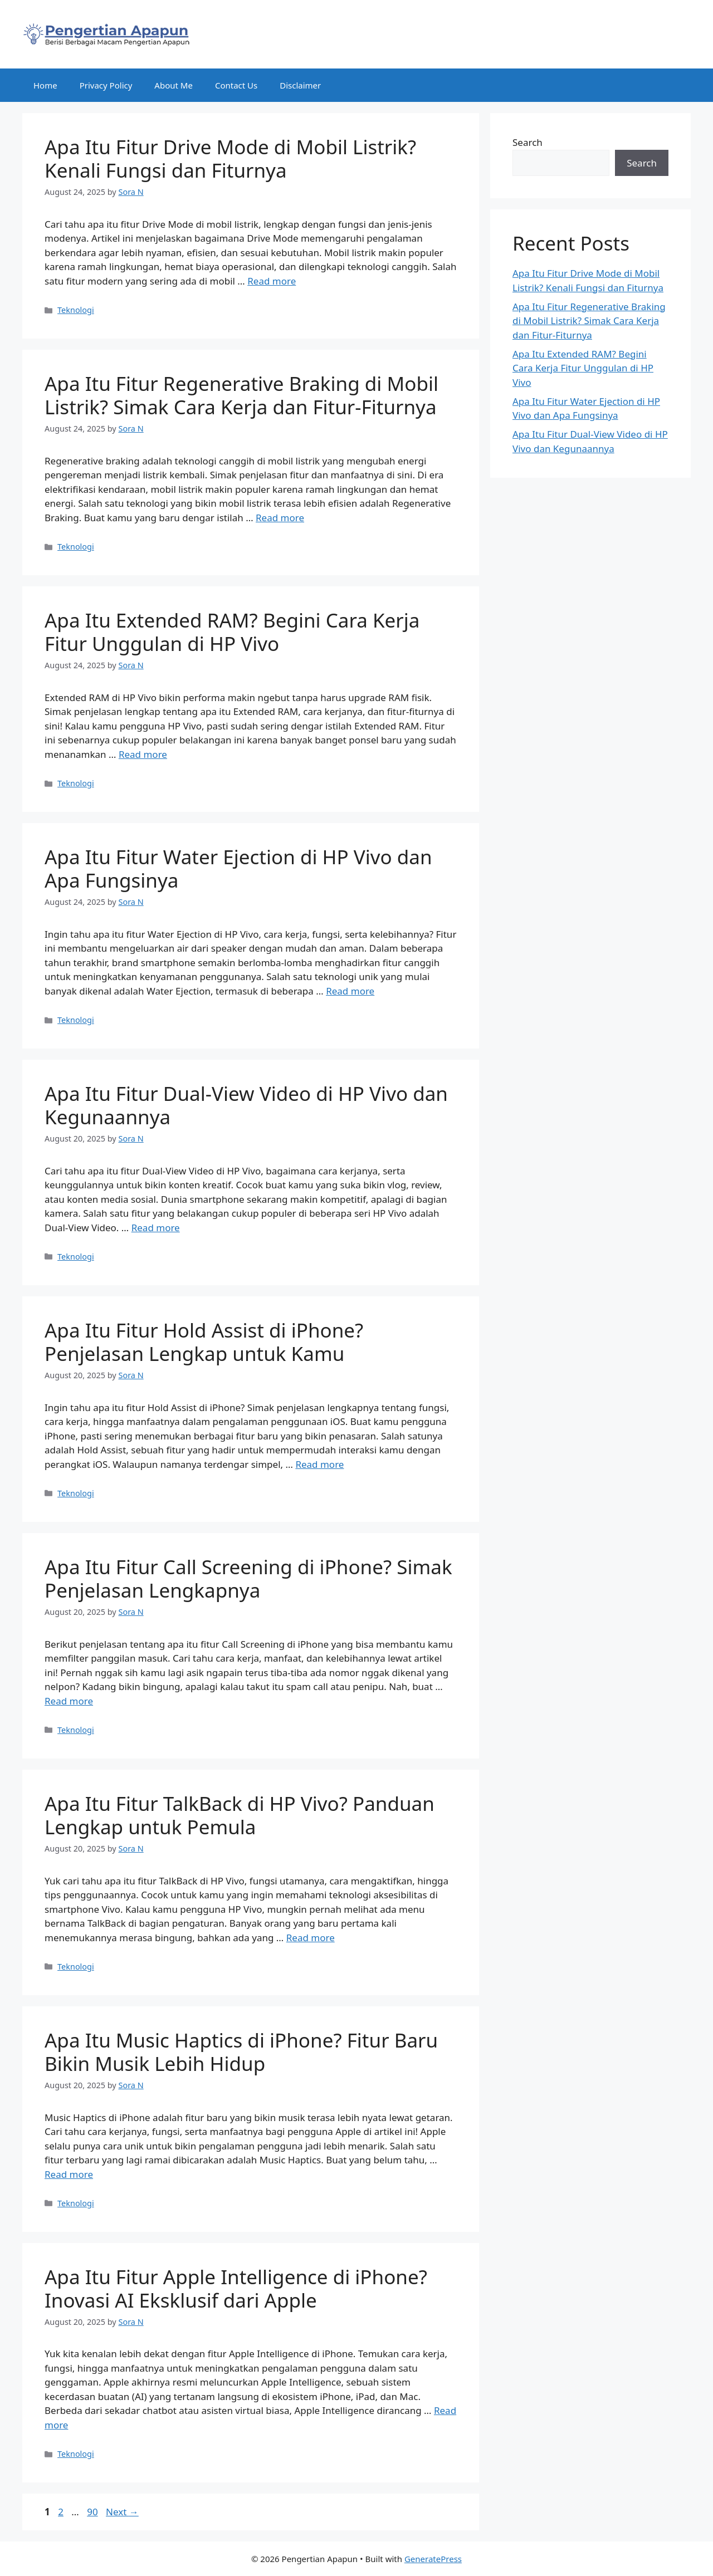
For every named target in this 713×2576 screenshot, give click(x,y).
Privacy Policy (106, 85)
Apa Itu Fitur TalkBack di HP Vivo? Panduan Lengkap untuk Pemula (239, 1815)
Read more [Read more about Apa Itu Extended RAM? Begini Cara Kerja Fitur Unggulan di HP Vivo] (143, 754)
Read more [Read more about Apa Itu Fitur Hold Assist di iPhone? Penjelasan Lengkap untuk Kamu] (319, 1464)
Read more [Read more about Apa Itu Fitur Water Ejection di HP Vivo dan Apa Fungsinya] (350, 991)
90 (93, 2511)
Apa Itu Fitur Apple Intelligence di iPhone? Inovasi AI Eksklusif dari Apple (236, 2288)
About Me (173, 85)
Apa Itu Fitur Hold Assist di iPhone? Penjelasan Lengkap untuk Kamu (204, 1342)
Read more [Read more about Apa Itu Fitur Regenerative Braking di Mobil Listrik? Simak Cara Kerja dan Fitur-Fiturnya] (280, 517)
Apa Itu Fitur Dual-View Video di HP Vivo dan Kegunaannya (246, 1105)
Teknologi (75, 310)
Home (45, 85)
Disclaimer (300, 85)
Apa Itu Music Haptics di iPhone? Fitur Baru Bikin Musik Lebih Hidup (241, 2052)
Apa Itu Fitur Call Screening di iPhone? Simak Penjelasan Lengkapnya (248, 1578)
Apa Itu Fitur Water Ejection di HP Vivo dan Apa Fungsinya (238, 868)
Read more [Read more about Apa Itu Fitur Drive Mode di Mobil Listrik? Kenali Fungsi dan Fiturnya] (271, 281)
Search (527, 142)
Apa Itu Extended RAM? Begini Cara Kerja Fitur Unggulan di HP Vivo (232, 632)
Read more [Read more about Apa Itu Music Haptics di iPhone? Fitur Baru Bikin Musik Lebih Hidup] (69, 2174)
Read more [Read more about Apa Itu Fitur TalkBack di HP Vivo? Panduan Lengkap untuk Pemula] (310, 1937)
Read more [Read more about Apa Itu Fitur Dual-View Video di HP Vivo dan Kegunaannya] (155, 1227)
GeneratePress (433, 2558)
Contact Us (236, 85)
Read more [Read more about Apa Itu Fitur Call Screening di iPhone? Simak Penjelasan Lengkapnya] (69, 1701)
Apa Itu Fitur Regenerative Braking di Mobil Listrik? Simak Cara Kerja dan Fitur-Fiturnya (241, 395)
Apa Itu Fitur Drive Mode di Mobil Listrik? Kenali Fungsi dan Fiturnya (230, 158)
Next (122, 2511)
